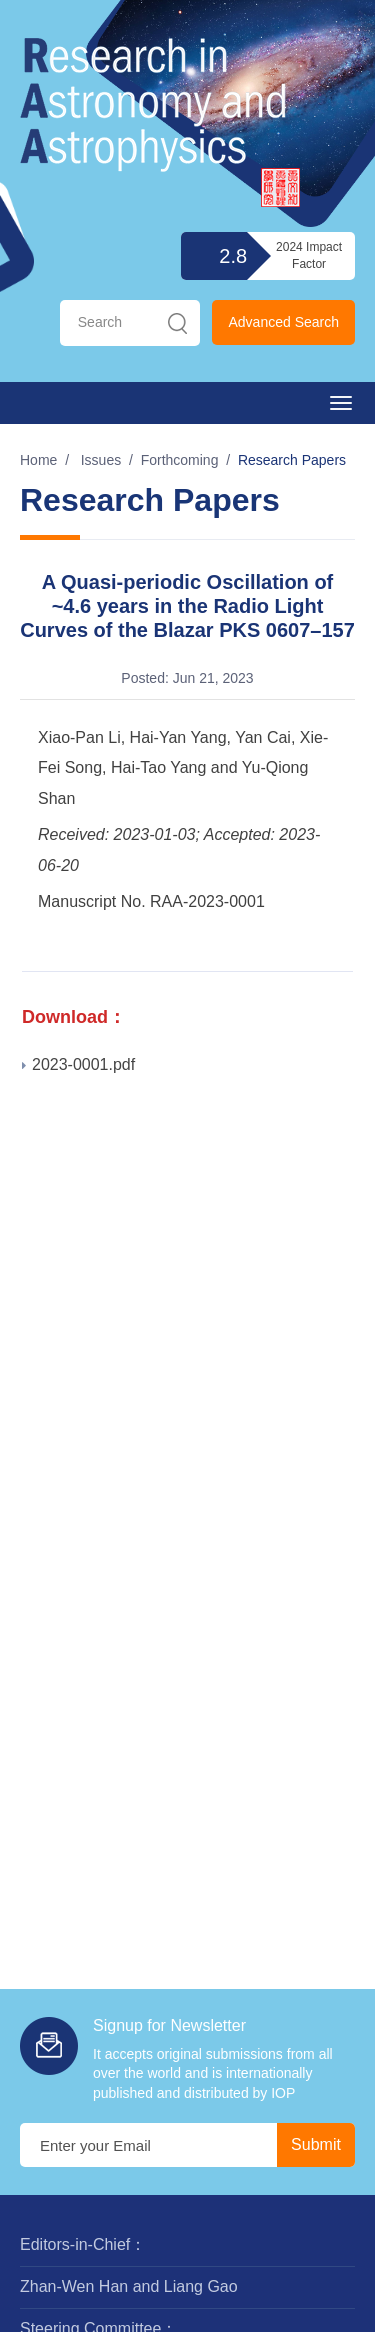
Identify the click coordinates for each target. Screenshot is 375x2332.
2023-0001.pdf (78, 1064)
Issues (101, 460)
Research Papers (292, 460)
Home (38, 460)
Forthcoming (180, 460)
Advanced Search (283, 322)
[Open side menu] (341, 403)
